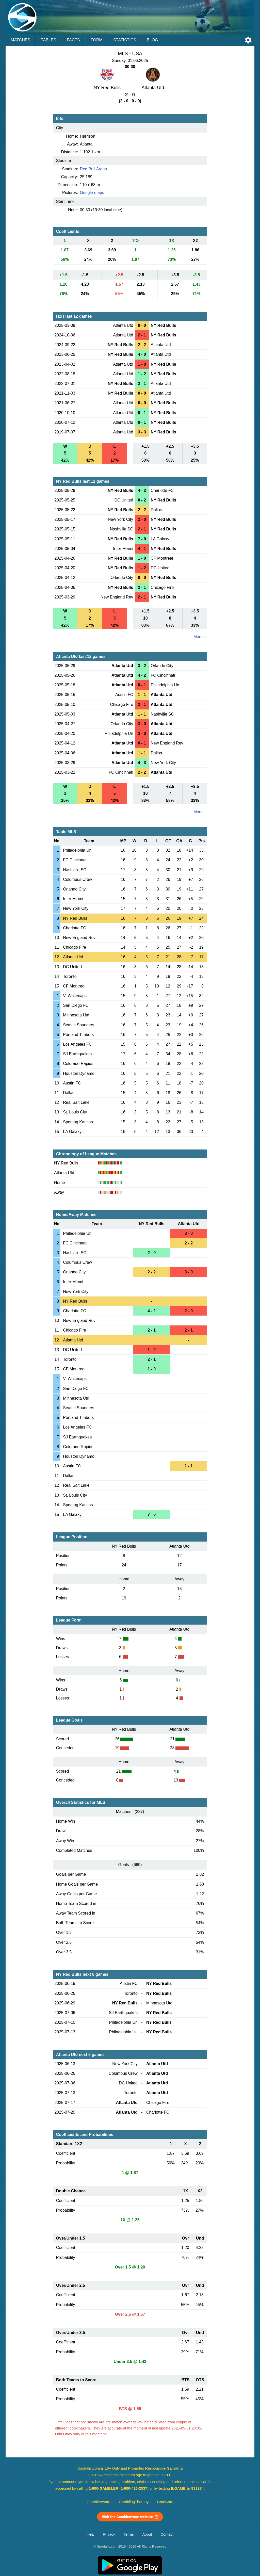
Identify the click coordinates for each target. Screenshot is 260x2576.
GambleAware (98, 2502)
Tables (48, 40)
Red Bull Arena (93, 169)
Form (97, 40)
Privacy (109, 2534)
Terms (129, 2534)
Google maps (92, 192)
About (147, 2534)
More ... (200, 637)
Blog (152, 40)
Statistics (124, 40)
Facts (73, 40)
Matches (20, 40)
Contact (166, 2534)
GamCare (165, 2502)
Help (90, 2534)
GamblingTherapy (134, 2502)
